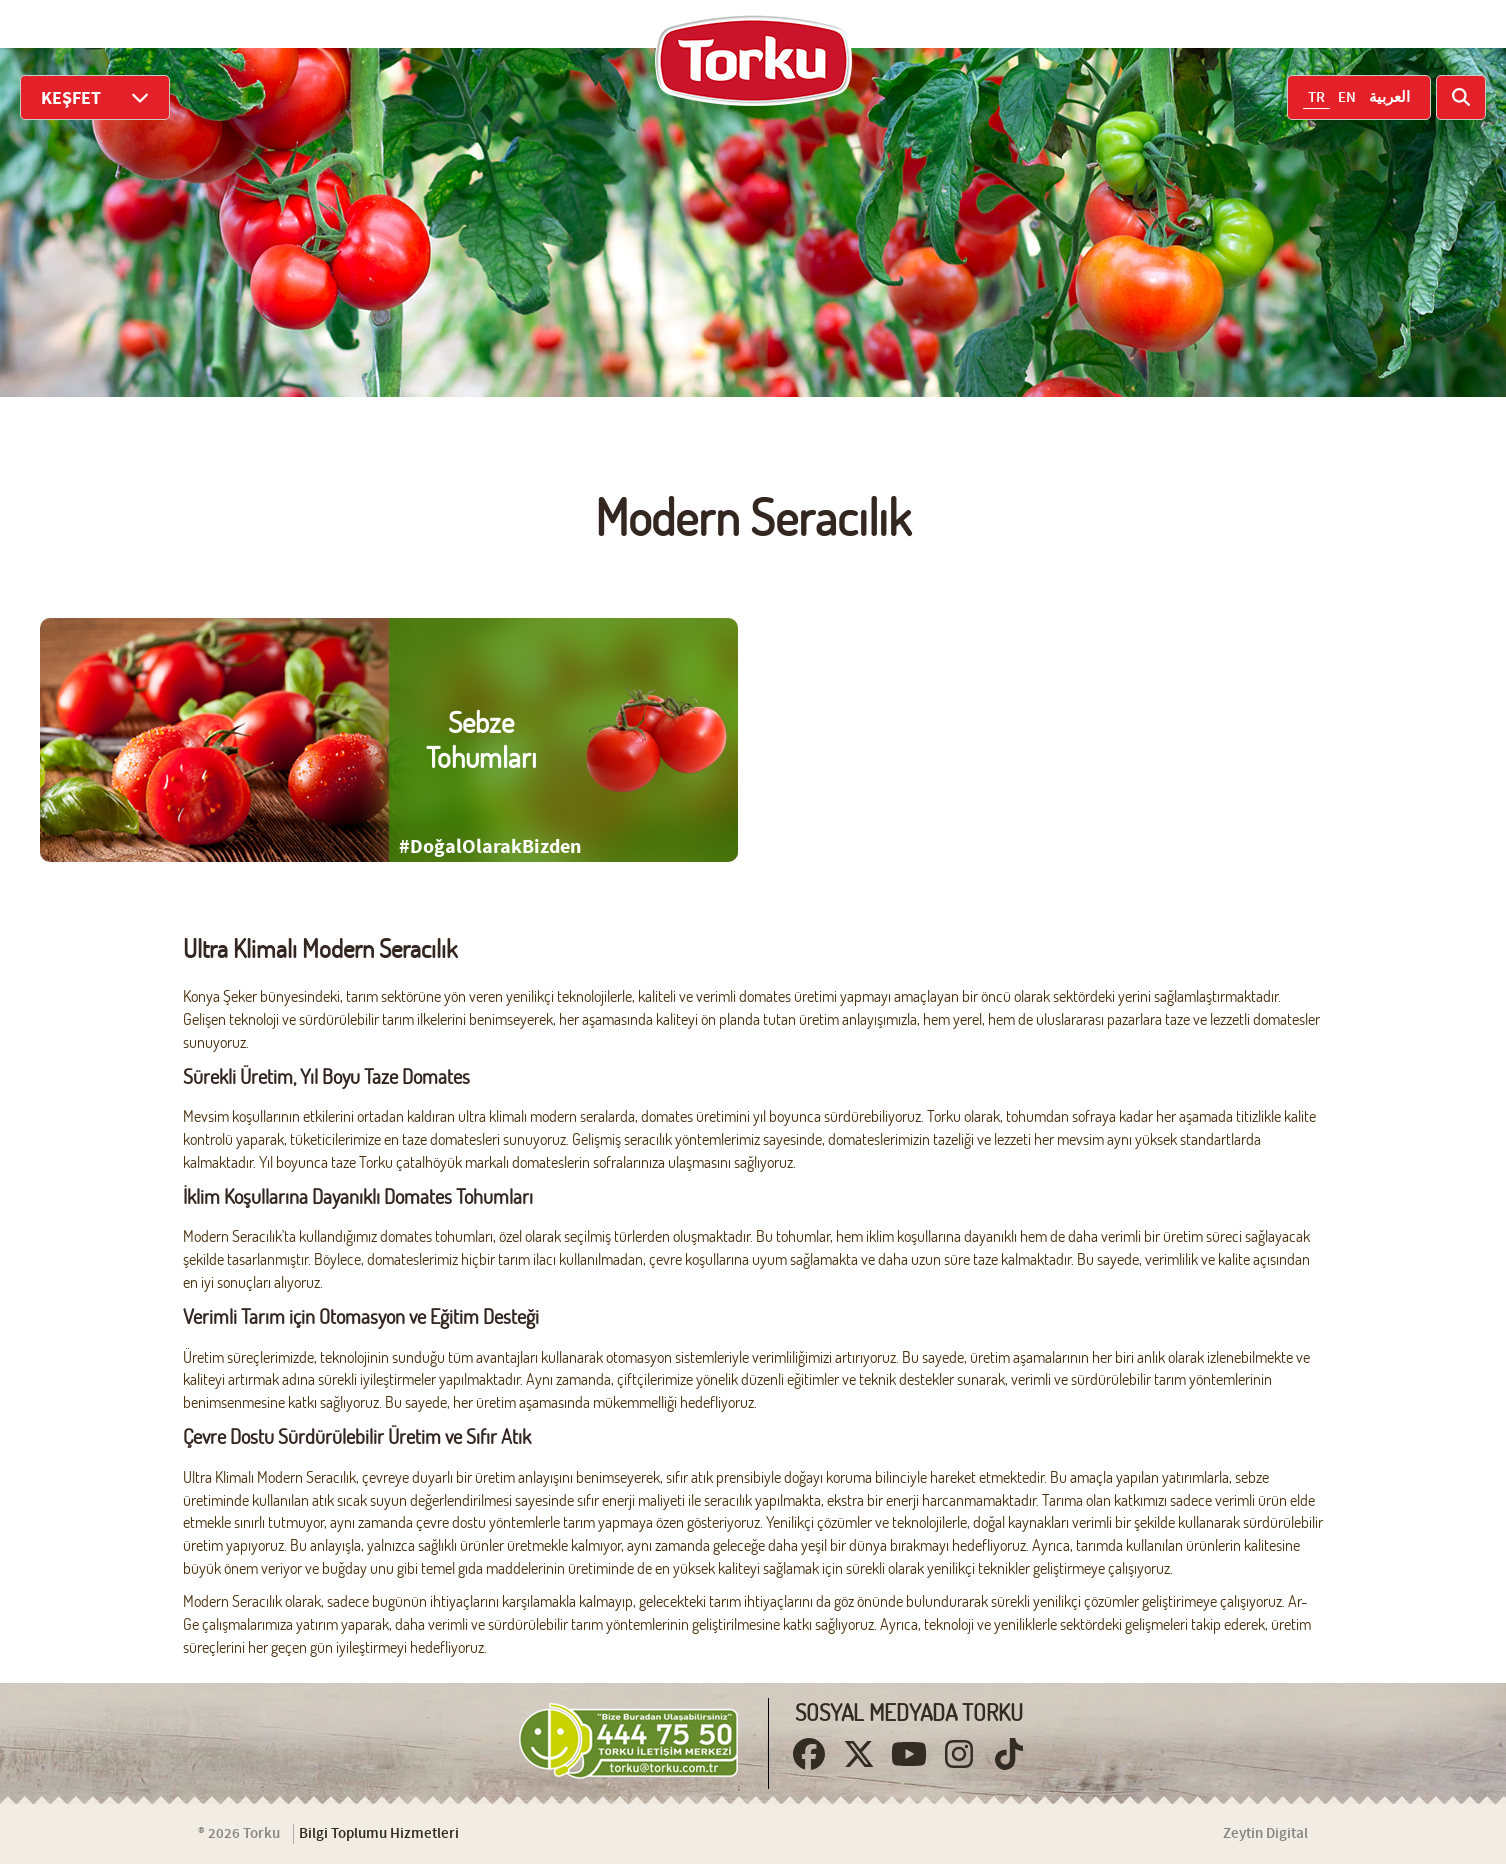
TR (1316, 98)
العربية (1389, 98)
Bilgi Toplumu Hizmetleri (379, 1834)
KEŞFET (95, 97)
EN (1347, 98)
